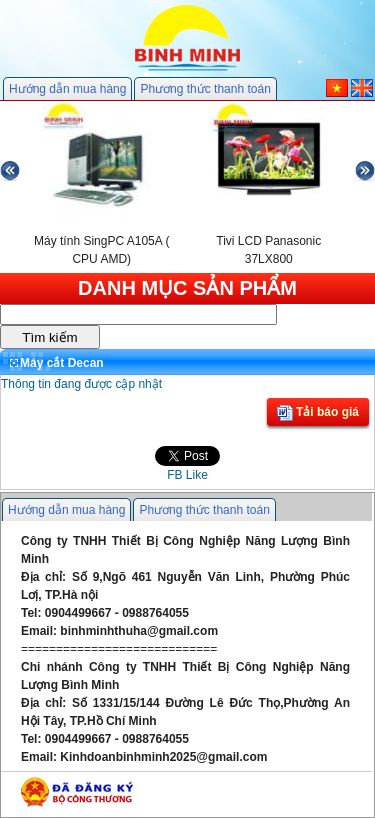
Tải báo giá (318, 413)
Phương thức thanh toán (205, 89)
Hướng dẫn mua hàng (67, 89)
